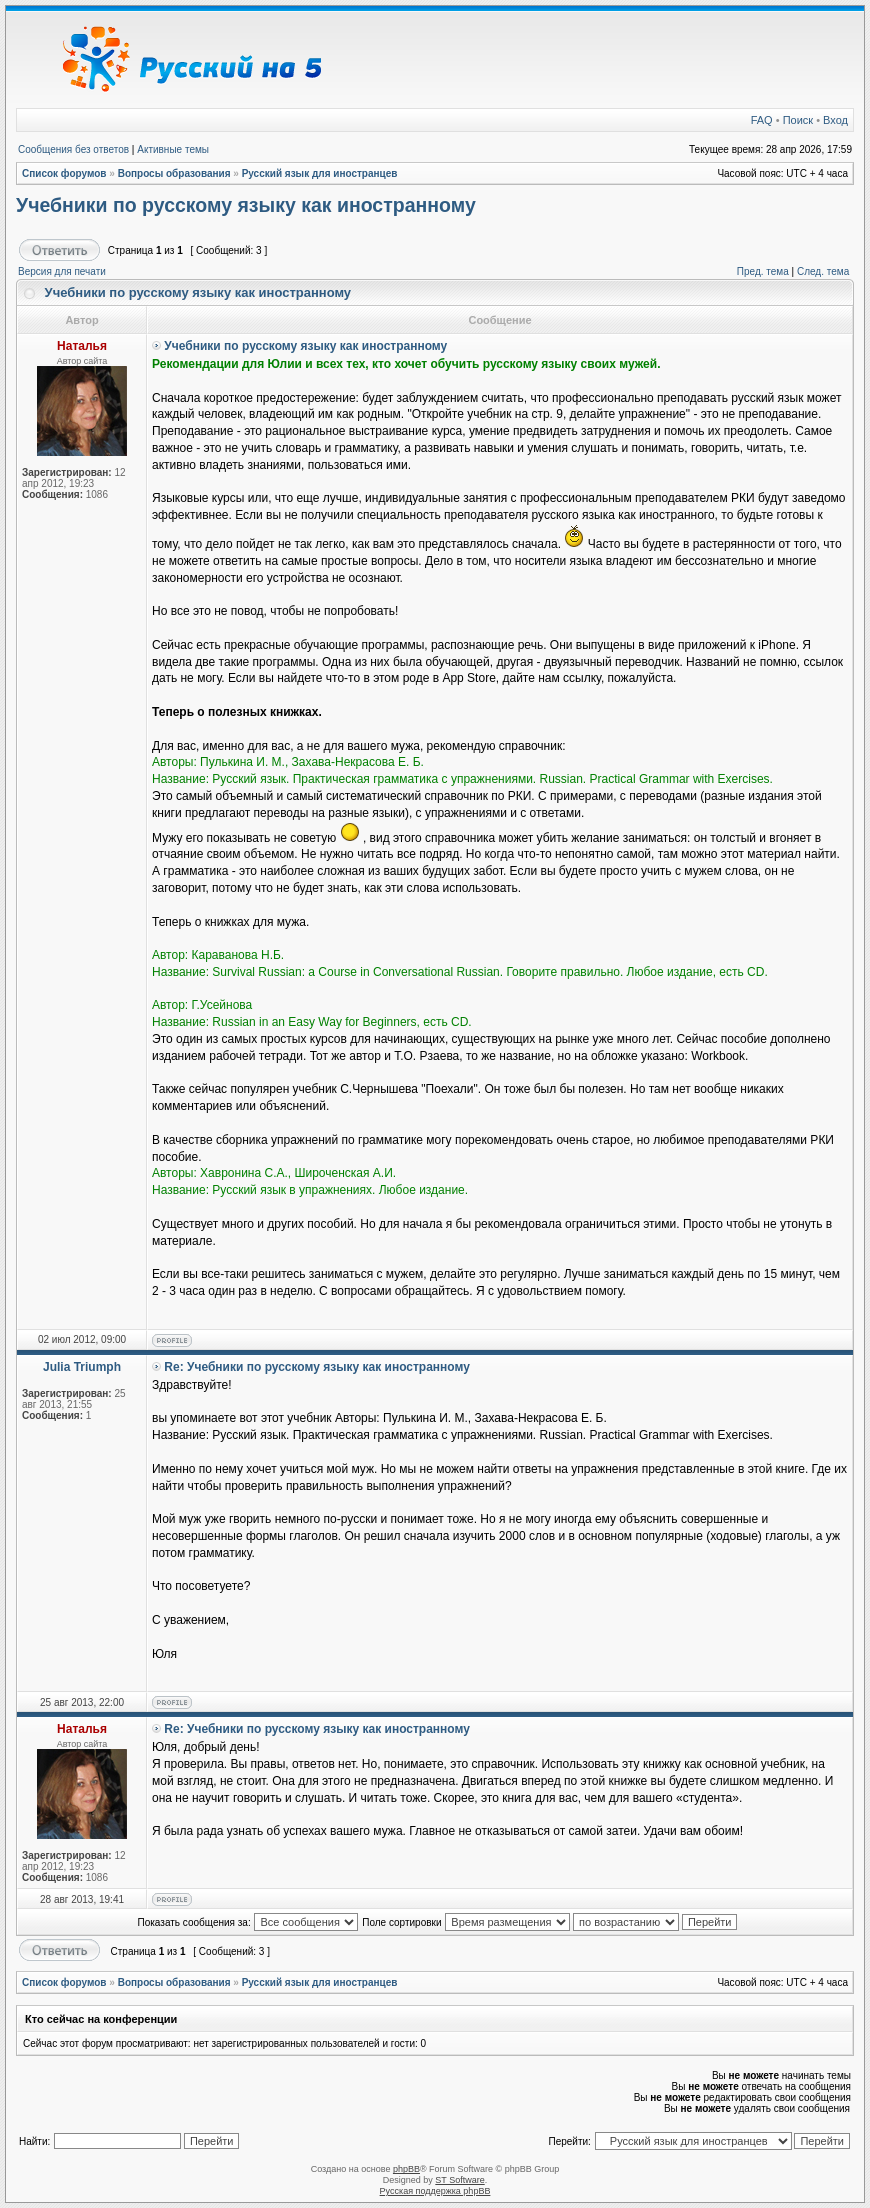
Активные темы (173, 149)
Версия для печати (62, 271)
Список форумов (64, 173)
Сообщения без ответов (73, 149)
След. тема (823, 271)
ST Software (459, 2180)
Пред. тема (763, 271)
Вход (835, 120)
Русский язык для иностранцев (320, 173)
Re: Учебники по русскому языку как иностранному (317, 1367)
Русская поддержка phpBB (435, 2191)
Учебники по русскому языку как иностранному (246, 205)
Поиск (798, 120)
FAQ (762, 120)
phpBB (406, 2169)
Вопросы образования (174, 173)
